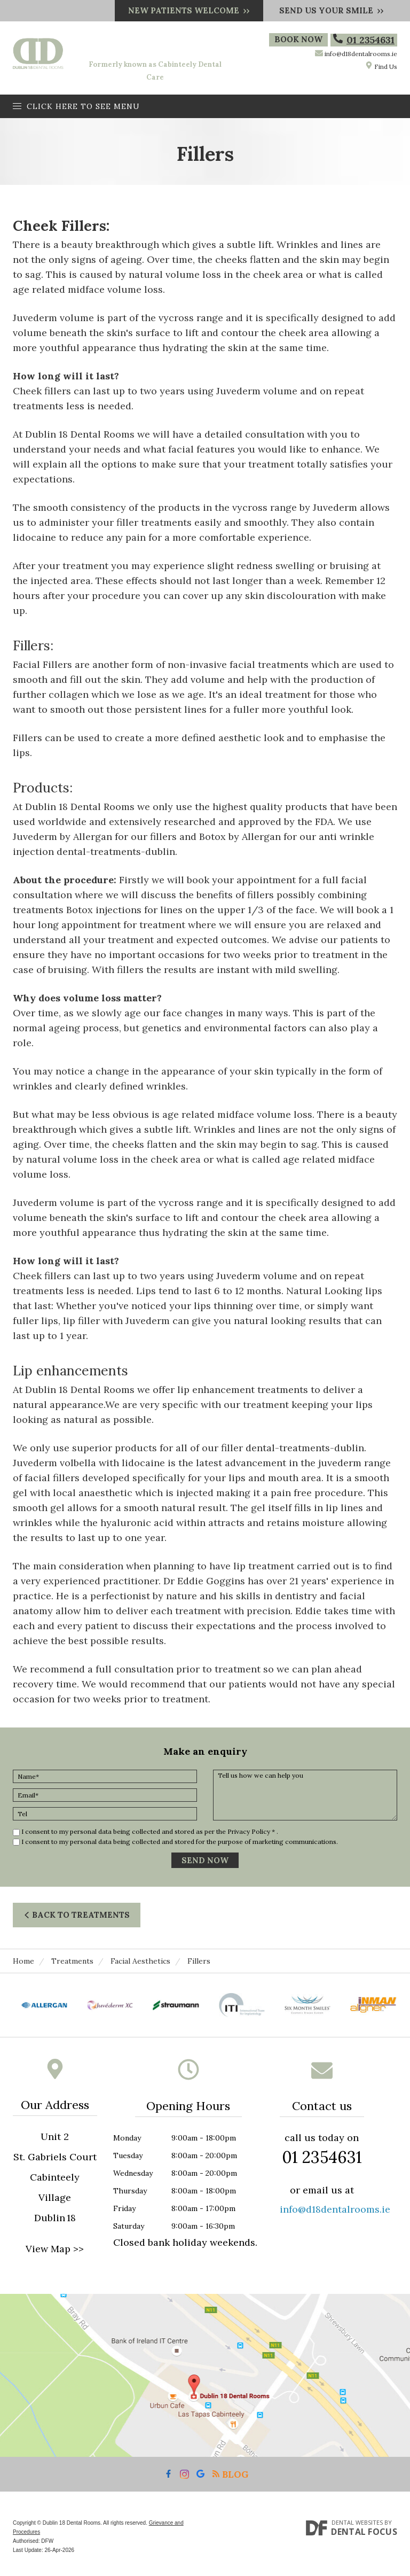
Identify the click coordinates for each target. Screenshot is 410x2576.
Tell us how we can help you (305, 1795)
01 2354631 (364, 40)
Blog (230, 2474)
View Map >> (55, 2249)
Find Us (381, 66)
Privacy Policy (248, 1831)
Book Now (298, 40)
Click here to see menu (76, 106)
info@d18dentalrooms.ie (361, 54)
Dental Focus (364, 2532)
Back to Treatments (76, 1915)
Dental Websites (357, 2522)
